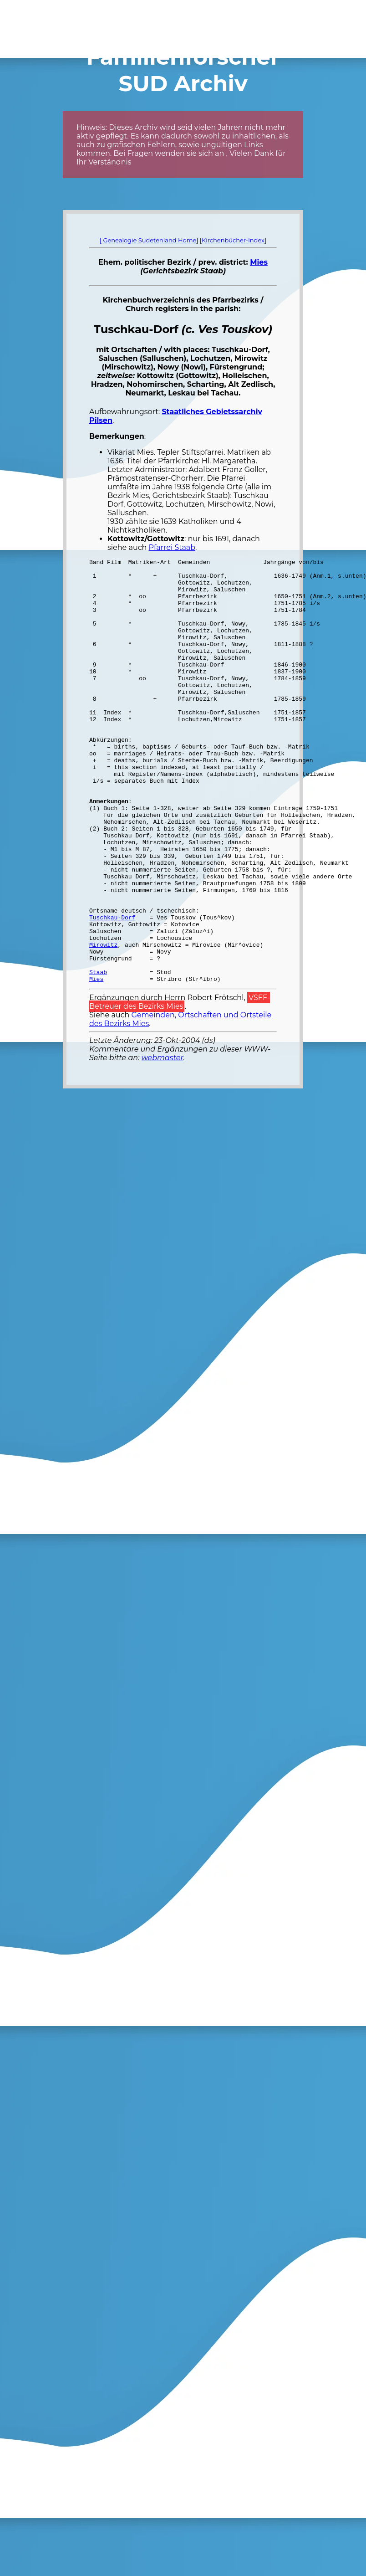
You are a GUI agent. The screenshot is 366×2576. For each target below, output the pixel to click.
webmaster (162, 1142)
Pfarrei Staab (172, 547)
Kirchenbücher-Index (233, 240)
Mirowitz (103, 1022)
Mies (259, 262)
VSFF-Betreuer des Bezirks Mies (179, 1086)
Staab (98, 1055)
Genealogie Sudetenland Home (149, 240)
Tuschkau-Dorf (112, 989)
